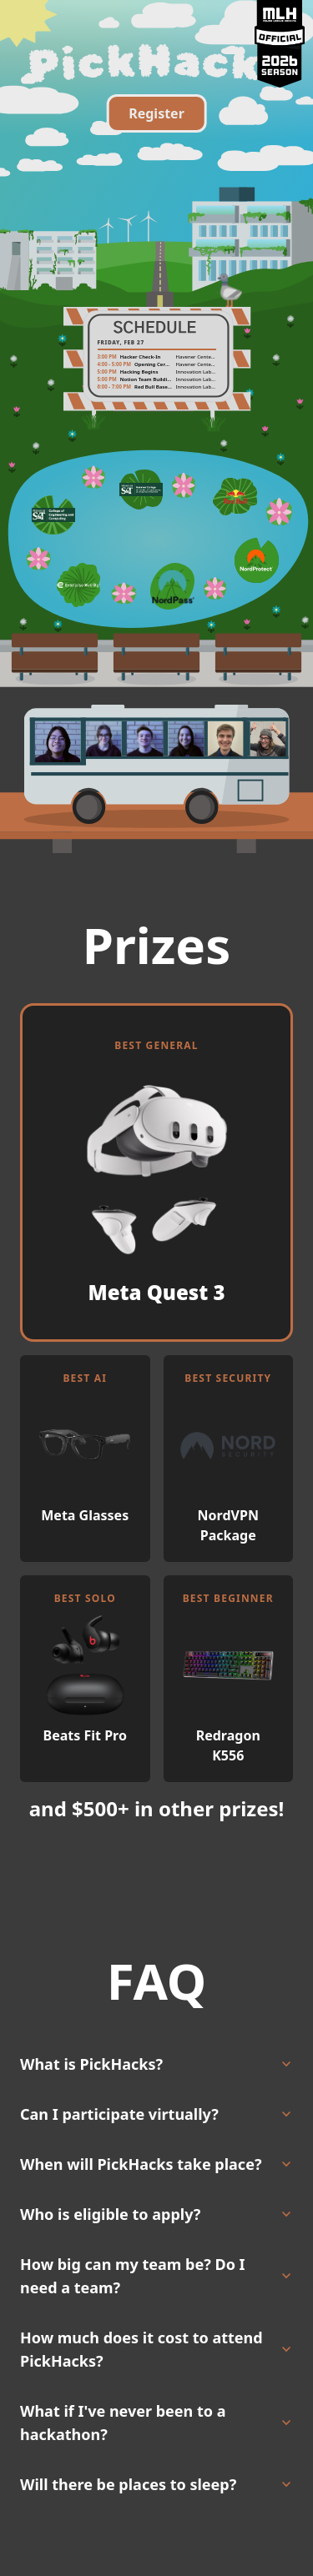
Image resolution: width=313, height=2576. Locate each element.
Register (156, 113)
